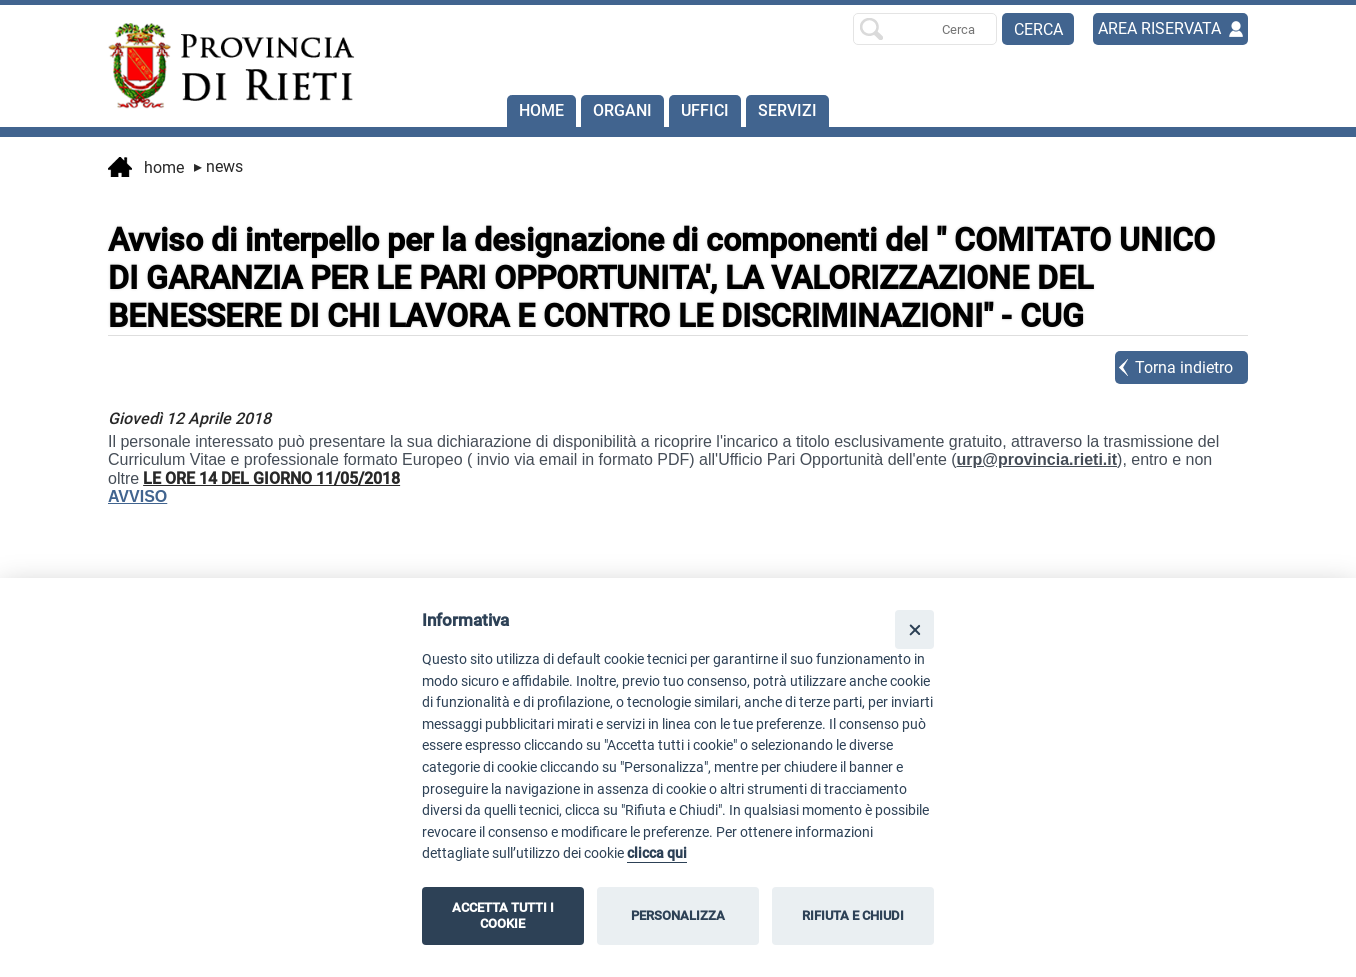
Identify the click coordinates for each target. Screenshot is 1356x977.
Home (541, 110)
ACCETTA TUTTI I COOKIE (503, 915)
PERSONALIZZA (678, 915)
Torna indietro (1184, 367)
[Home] (222, 66)
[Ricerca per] (925, 29)
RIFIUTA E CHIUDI (853, 915)
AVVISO (137, 496)
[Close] (914, 629)
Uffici (705, 110)
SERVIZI (787, 110)
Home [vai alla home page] (146, 169)
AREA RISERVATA (1159, 28)
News (218, 166)
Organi (622, 110)
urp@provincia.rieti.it (1037, 459)
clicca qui (657, 853)
